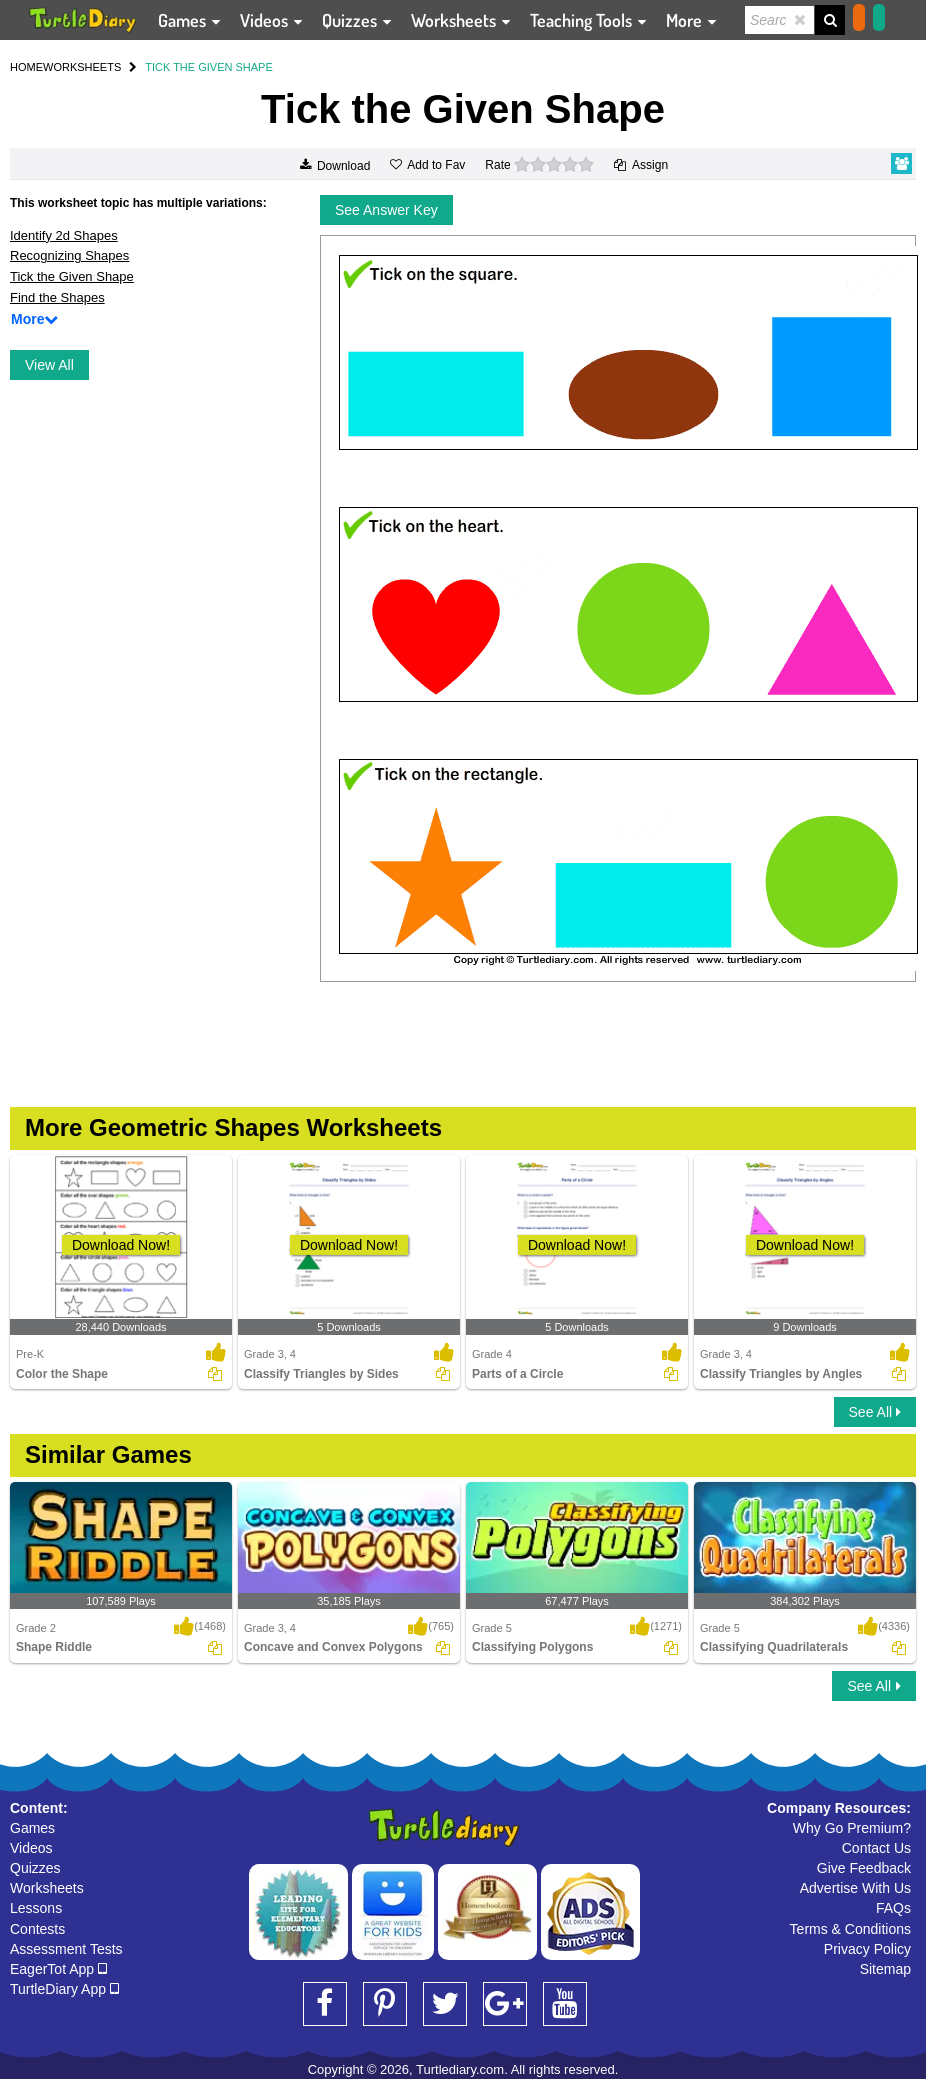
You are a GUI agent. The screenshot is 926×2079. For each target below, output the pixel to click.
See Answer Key (386, 210)
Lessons (36, 1908)
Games (32, 1828)
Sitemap (885, 1969)
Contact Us (876, 1848)
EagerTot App (58, 1969)
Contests (37, 1929)
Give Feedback (864, 1868)
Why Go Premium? (852, 1828)
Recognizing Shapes (69, 255)
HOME (26, 67)
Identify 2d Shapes (64, 235)
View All (49, 365)
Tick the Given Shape (72, 276)
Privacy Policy (867, 1949)
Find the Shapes (57, 297)
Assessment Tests (66, 1949)
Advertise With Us (855, 1888)
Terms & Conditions (850, 1929)
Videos (31, 1848)
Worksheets (47, 1888)
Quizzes (35, 1868)
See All (875, 1412)
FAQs (893, 1908)
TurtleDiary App (64, 1989)
